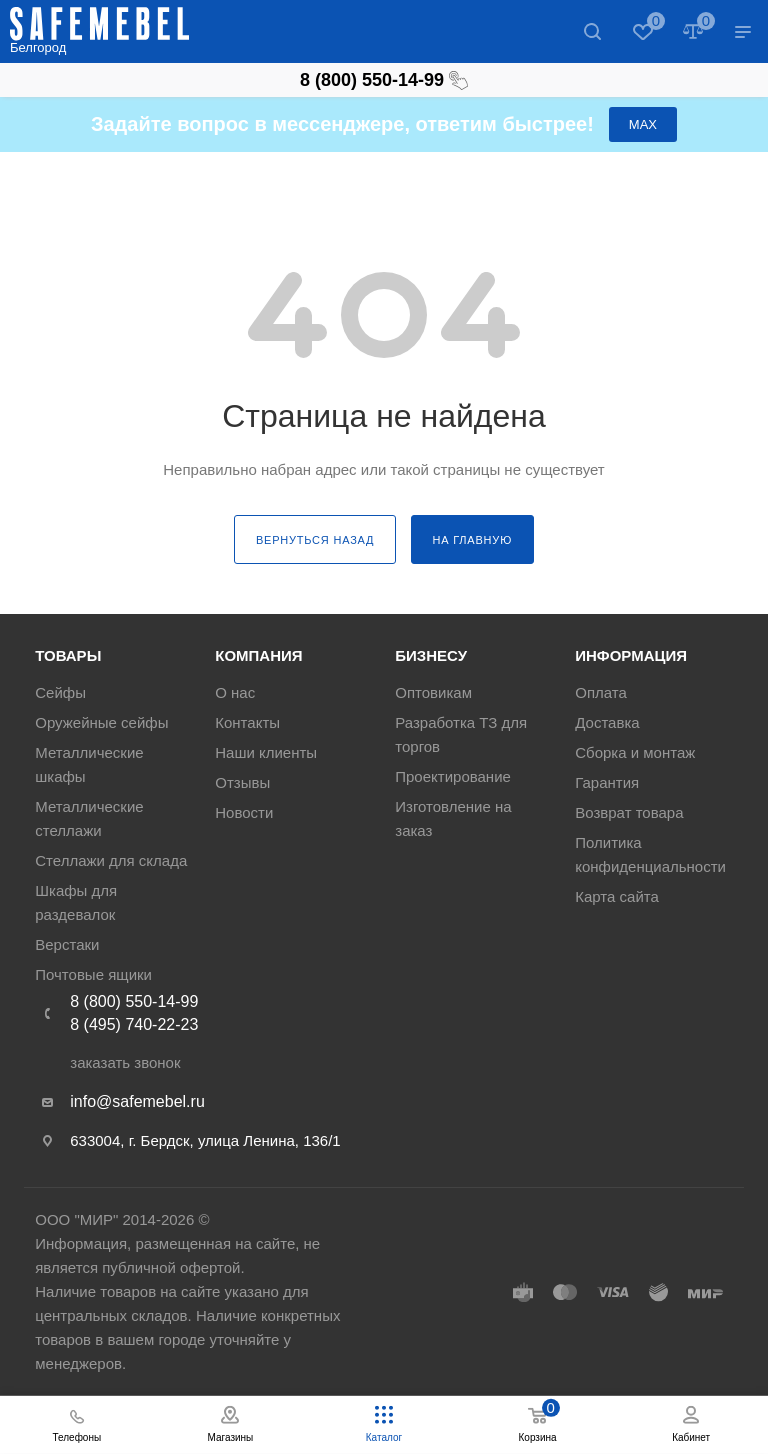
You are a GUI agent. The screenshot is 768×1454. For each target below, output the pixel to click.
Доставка (607, 722)
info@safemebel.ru (137, 1101)
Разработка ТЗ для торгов (461, 734)
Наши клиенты (266, 752)
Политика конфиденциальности (650, 854)
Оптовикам (433, 692)
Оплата (601, 692)
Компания (258, 655)
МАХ (643, 124)
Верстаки (67, 944)
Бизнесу (431, 655)
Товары (68, 655)
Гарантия (607, 782)
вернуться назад (315, 540)
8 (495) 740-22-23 (134, 1024)
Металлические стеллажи (89, 818)
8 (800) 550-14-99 (384, 80)
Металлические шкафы (89, 764)
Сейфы (60, 692)
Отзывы (242, 782)
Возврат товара (629, 812)
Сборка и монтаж (635, 752)
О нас (235, 692)
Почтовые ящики (93, 974)
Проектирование (453, 776)
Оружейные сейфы (101, 722)
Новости (244, 812)
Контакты (247, 722)
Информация (631, 655)
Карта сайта (617, 896)
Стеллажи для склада (111, 860)
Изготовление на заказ (453, 818)
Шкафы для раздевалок (76, 902)
